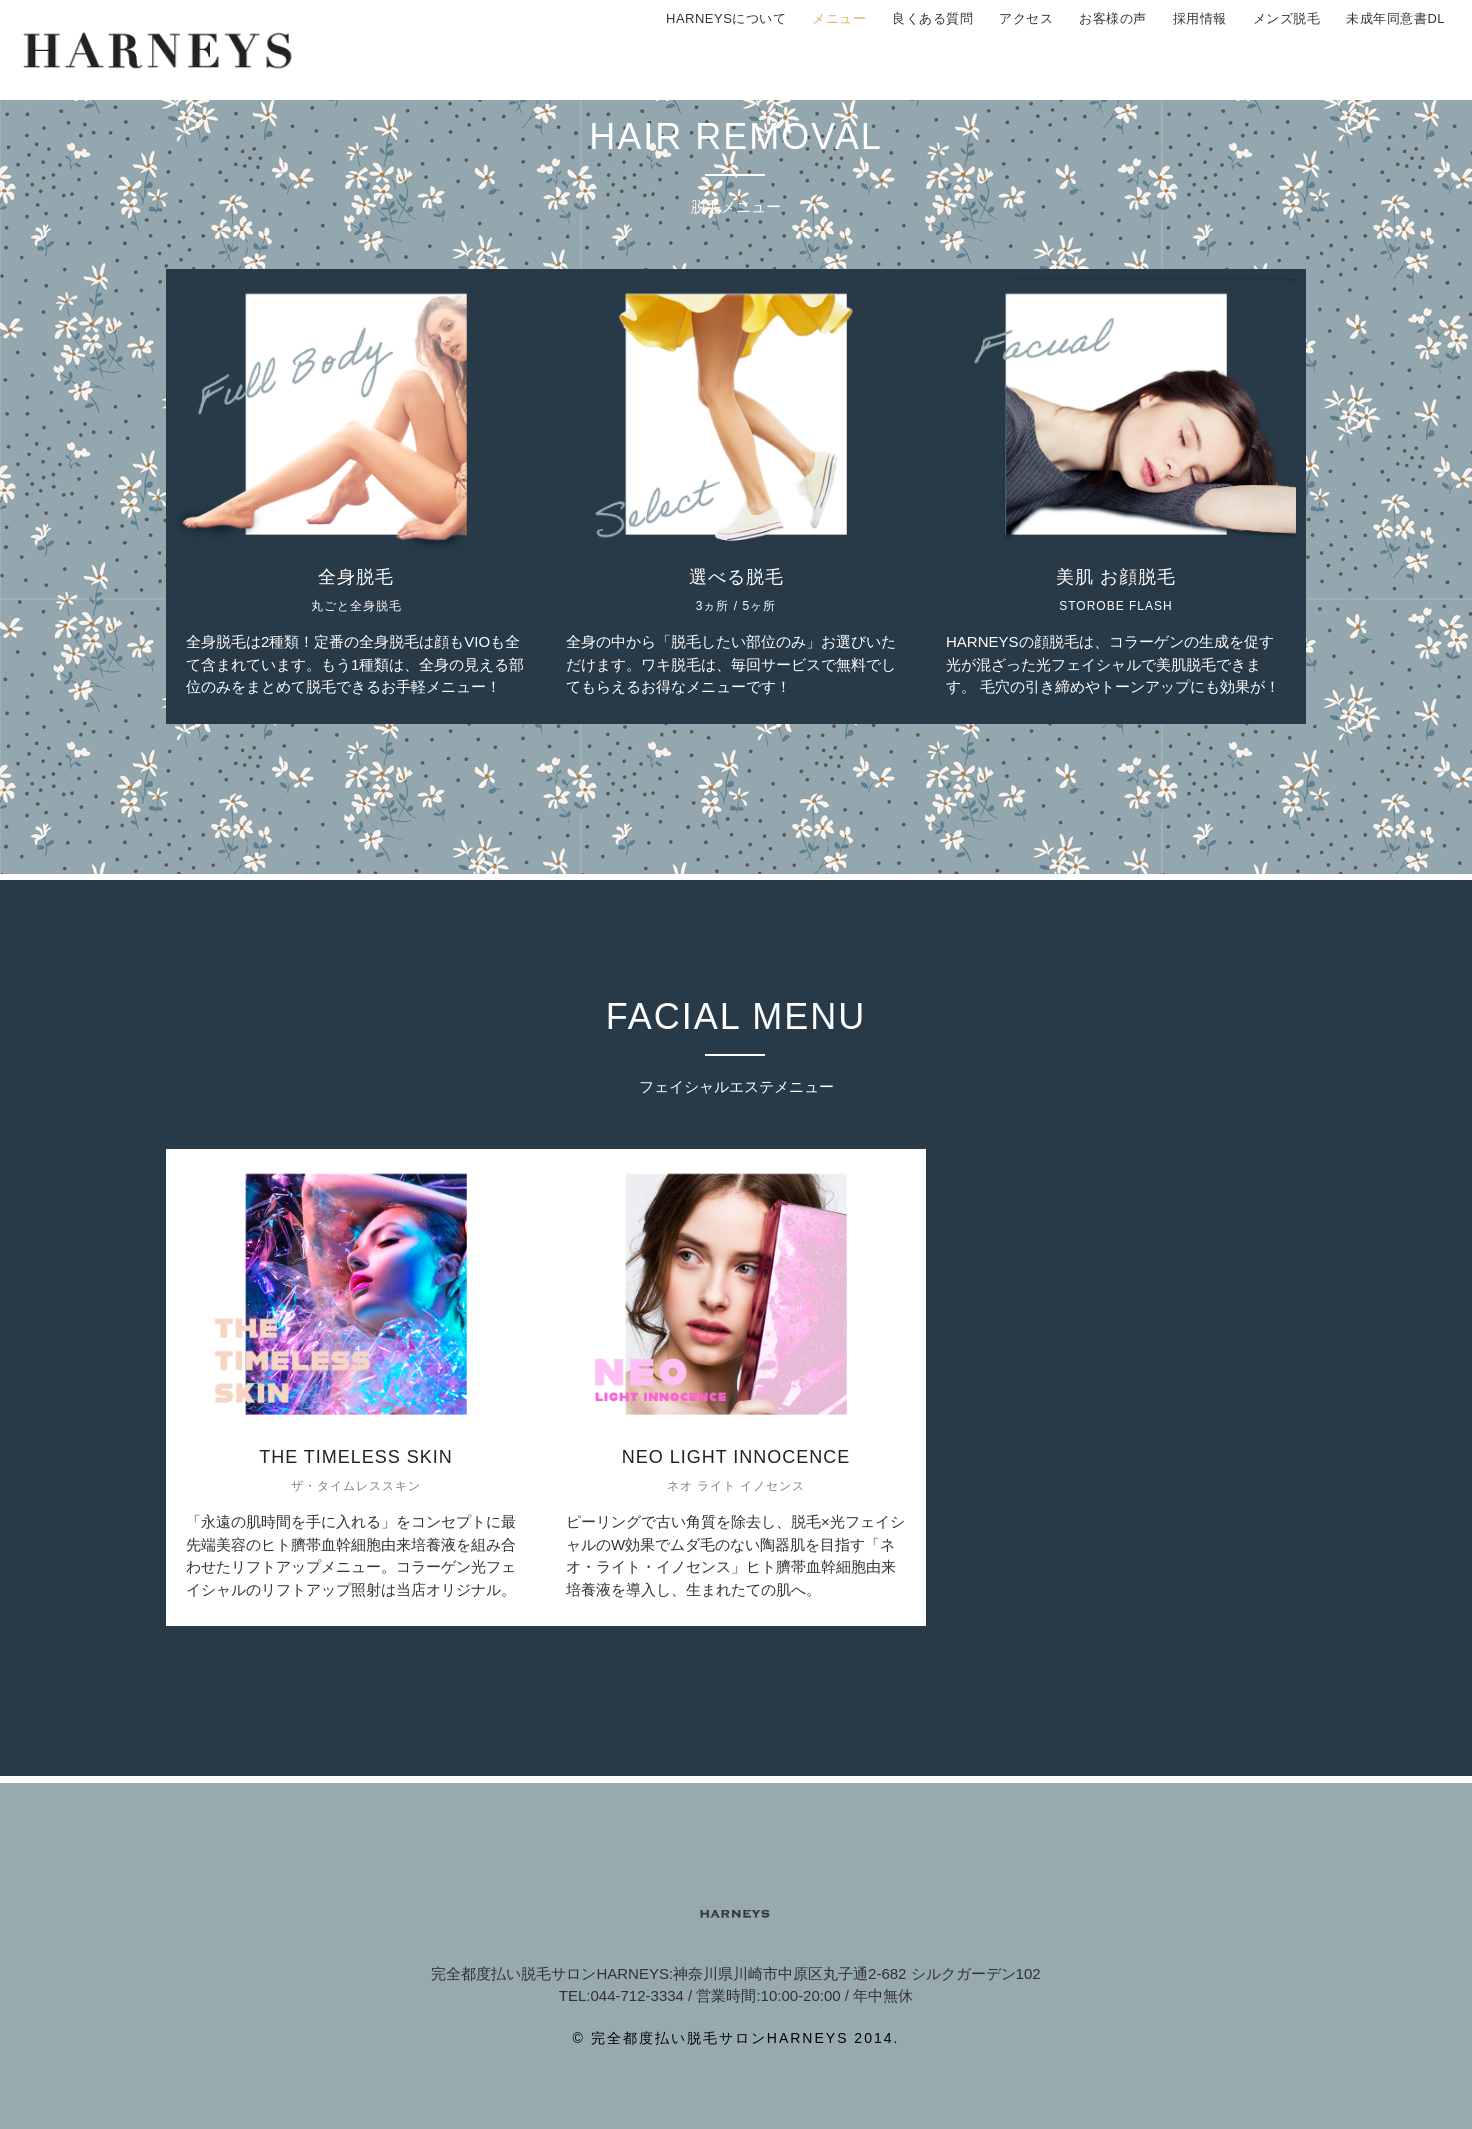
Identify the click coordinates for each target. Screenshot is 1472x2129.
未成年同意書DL (1395, 49)
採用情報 (1200, 49)
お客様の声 (1113, 49)
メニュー (839, 49)
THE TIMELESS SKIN (356, 1457)
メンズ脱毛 (1287, 49)
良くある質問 (932, 49)
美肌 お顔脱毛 (1116, 577)
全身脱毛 (356, 577)
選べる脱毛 (736, 577)
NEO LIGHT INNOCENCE (736, 1457)
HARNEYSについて (726, 49)
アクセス (1026, 49)
